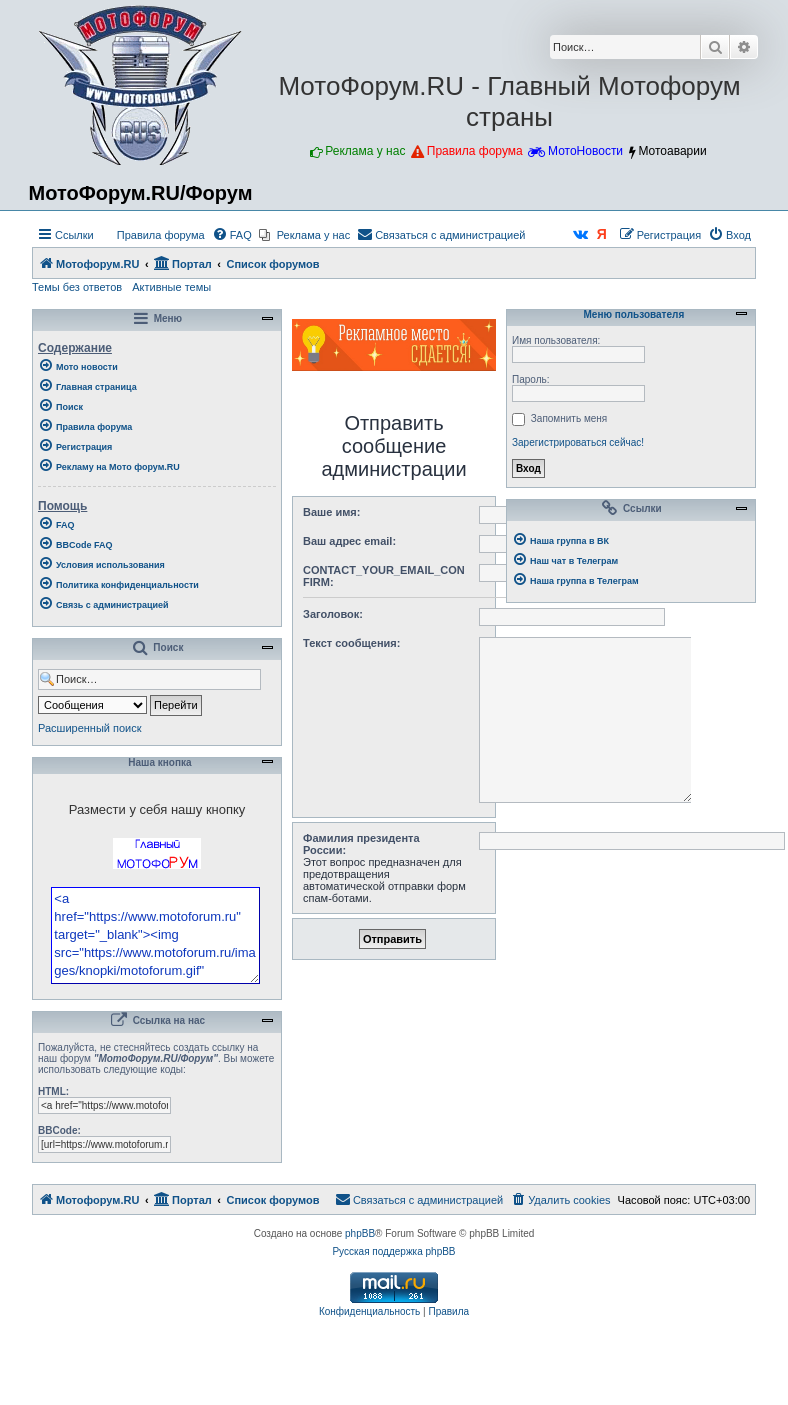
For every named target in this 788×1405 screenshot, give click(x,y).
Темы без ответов (77, 287)
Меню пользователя (631, 315)
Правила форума (475, 151)
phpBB (360, 1287)
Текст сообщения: (351, 643)
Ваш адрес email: (349, 541)
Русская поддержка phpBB (393, 1305)
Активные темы (171, 287)
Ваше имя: (331, 512)
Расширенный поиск (90, 728)
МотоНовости (585, 151)
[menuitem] (152, 235)
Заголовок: (333, 614)
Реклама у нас (365, 151)
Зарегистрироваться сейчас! (578, 442)
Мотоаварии (672, 151)
